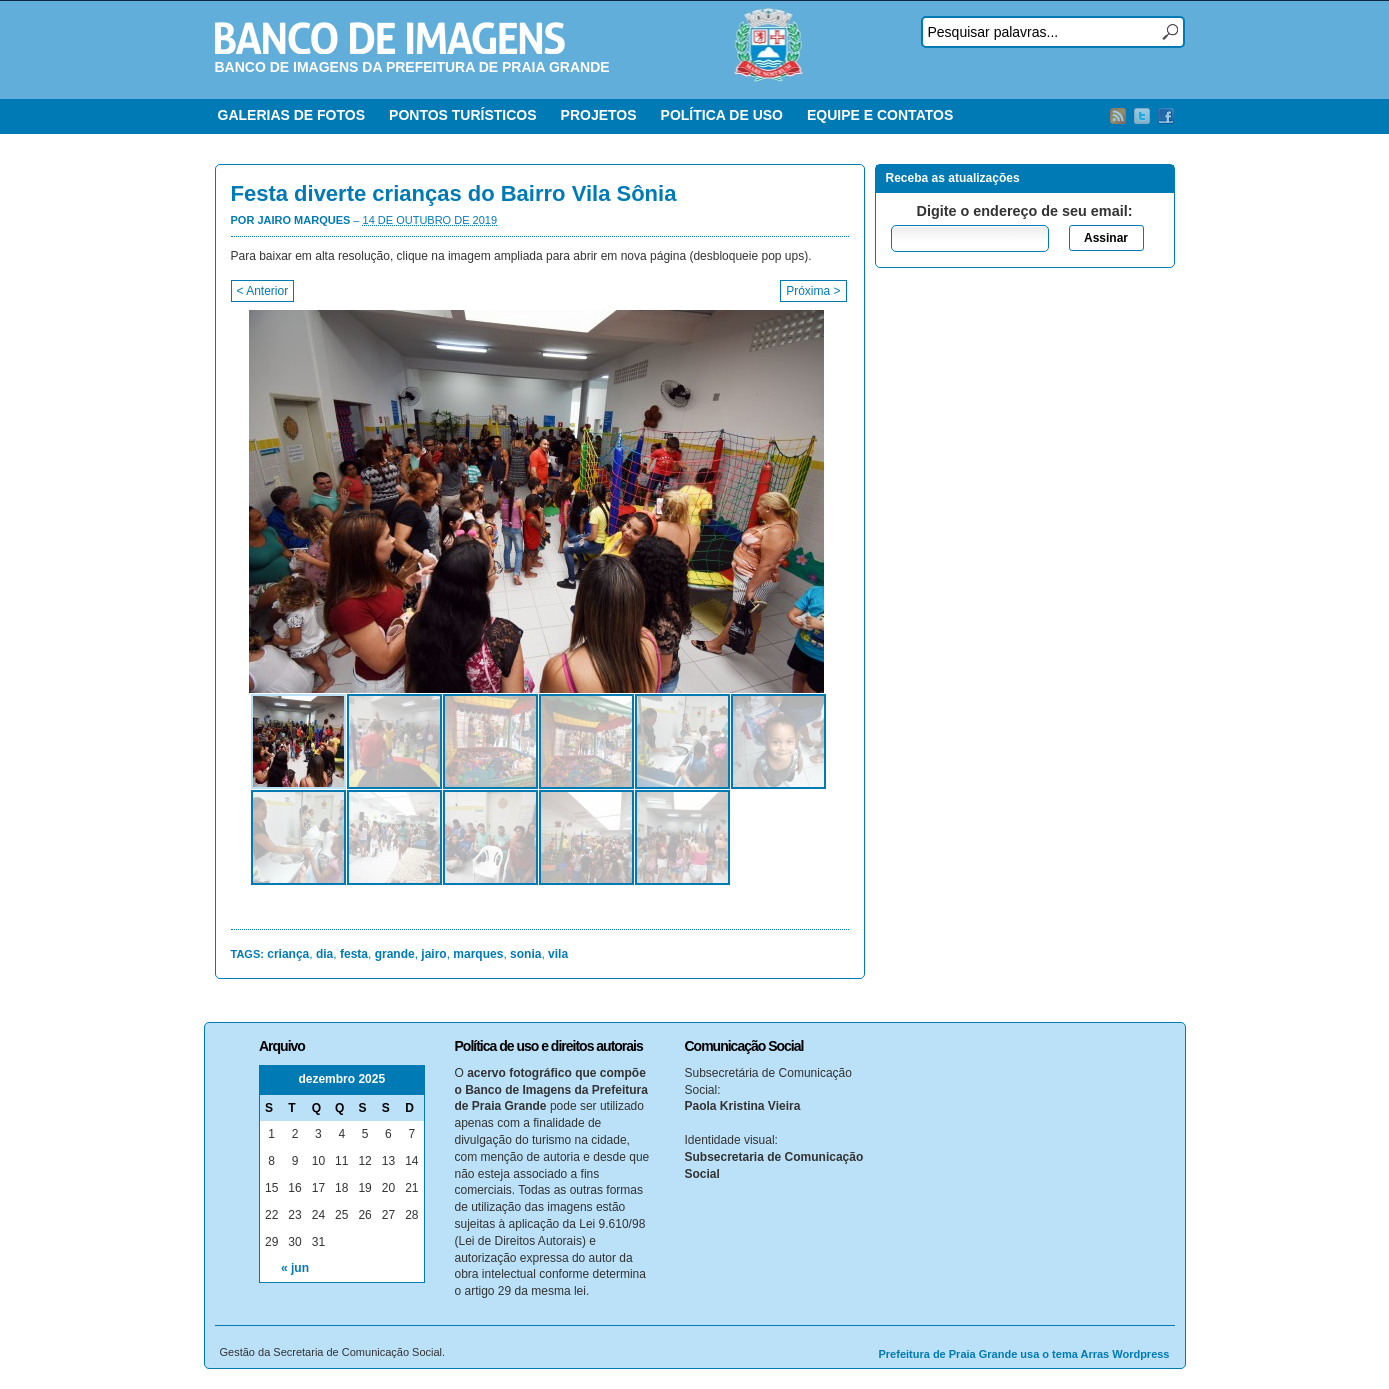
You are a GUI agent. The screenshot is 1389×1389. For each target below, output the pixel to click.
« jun (295, 1268)
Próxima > (813, 291)
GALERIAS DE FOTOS (292, 115)
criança (288, 954)
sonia (525, 954)
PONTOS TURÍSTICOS (463, 115)
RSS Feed (1118, 116)
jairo (433, 954)
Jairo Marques (303, 220)
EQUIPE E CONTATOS (880, 115)
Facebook (1166, 116)
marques (478, 954)
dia (324, 954)
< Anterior (263, 291)
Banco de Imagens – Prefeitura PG (390, 38)
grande (395, 954)
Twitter (1142, 116)
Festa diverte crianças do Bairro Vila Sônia (454, 193)
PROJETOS (599, 115)
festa (354, 954)
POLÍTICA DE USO (722, 115)
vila (558, 954)
